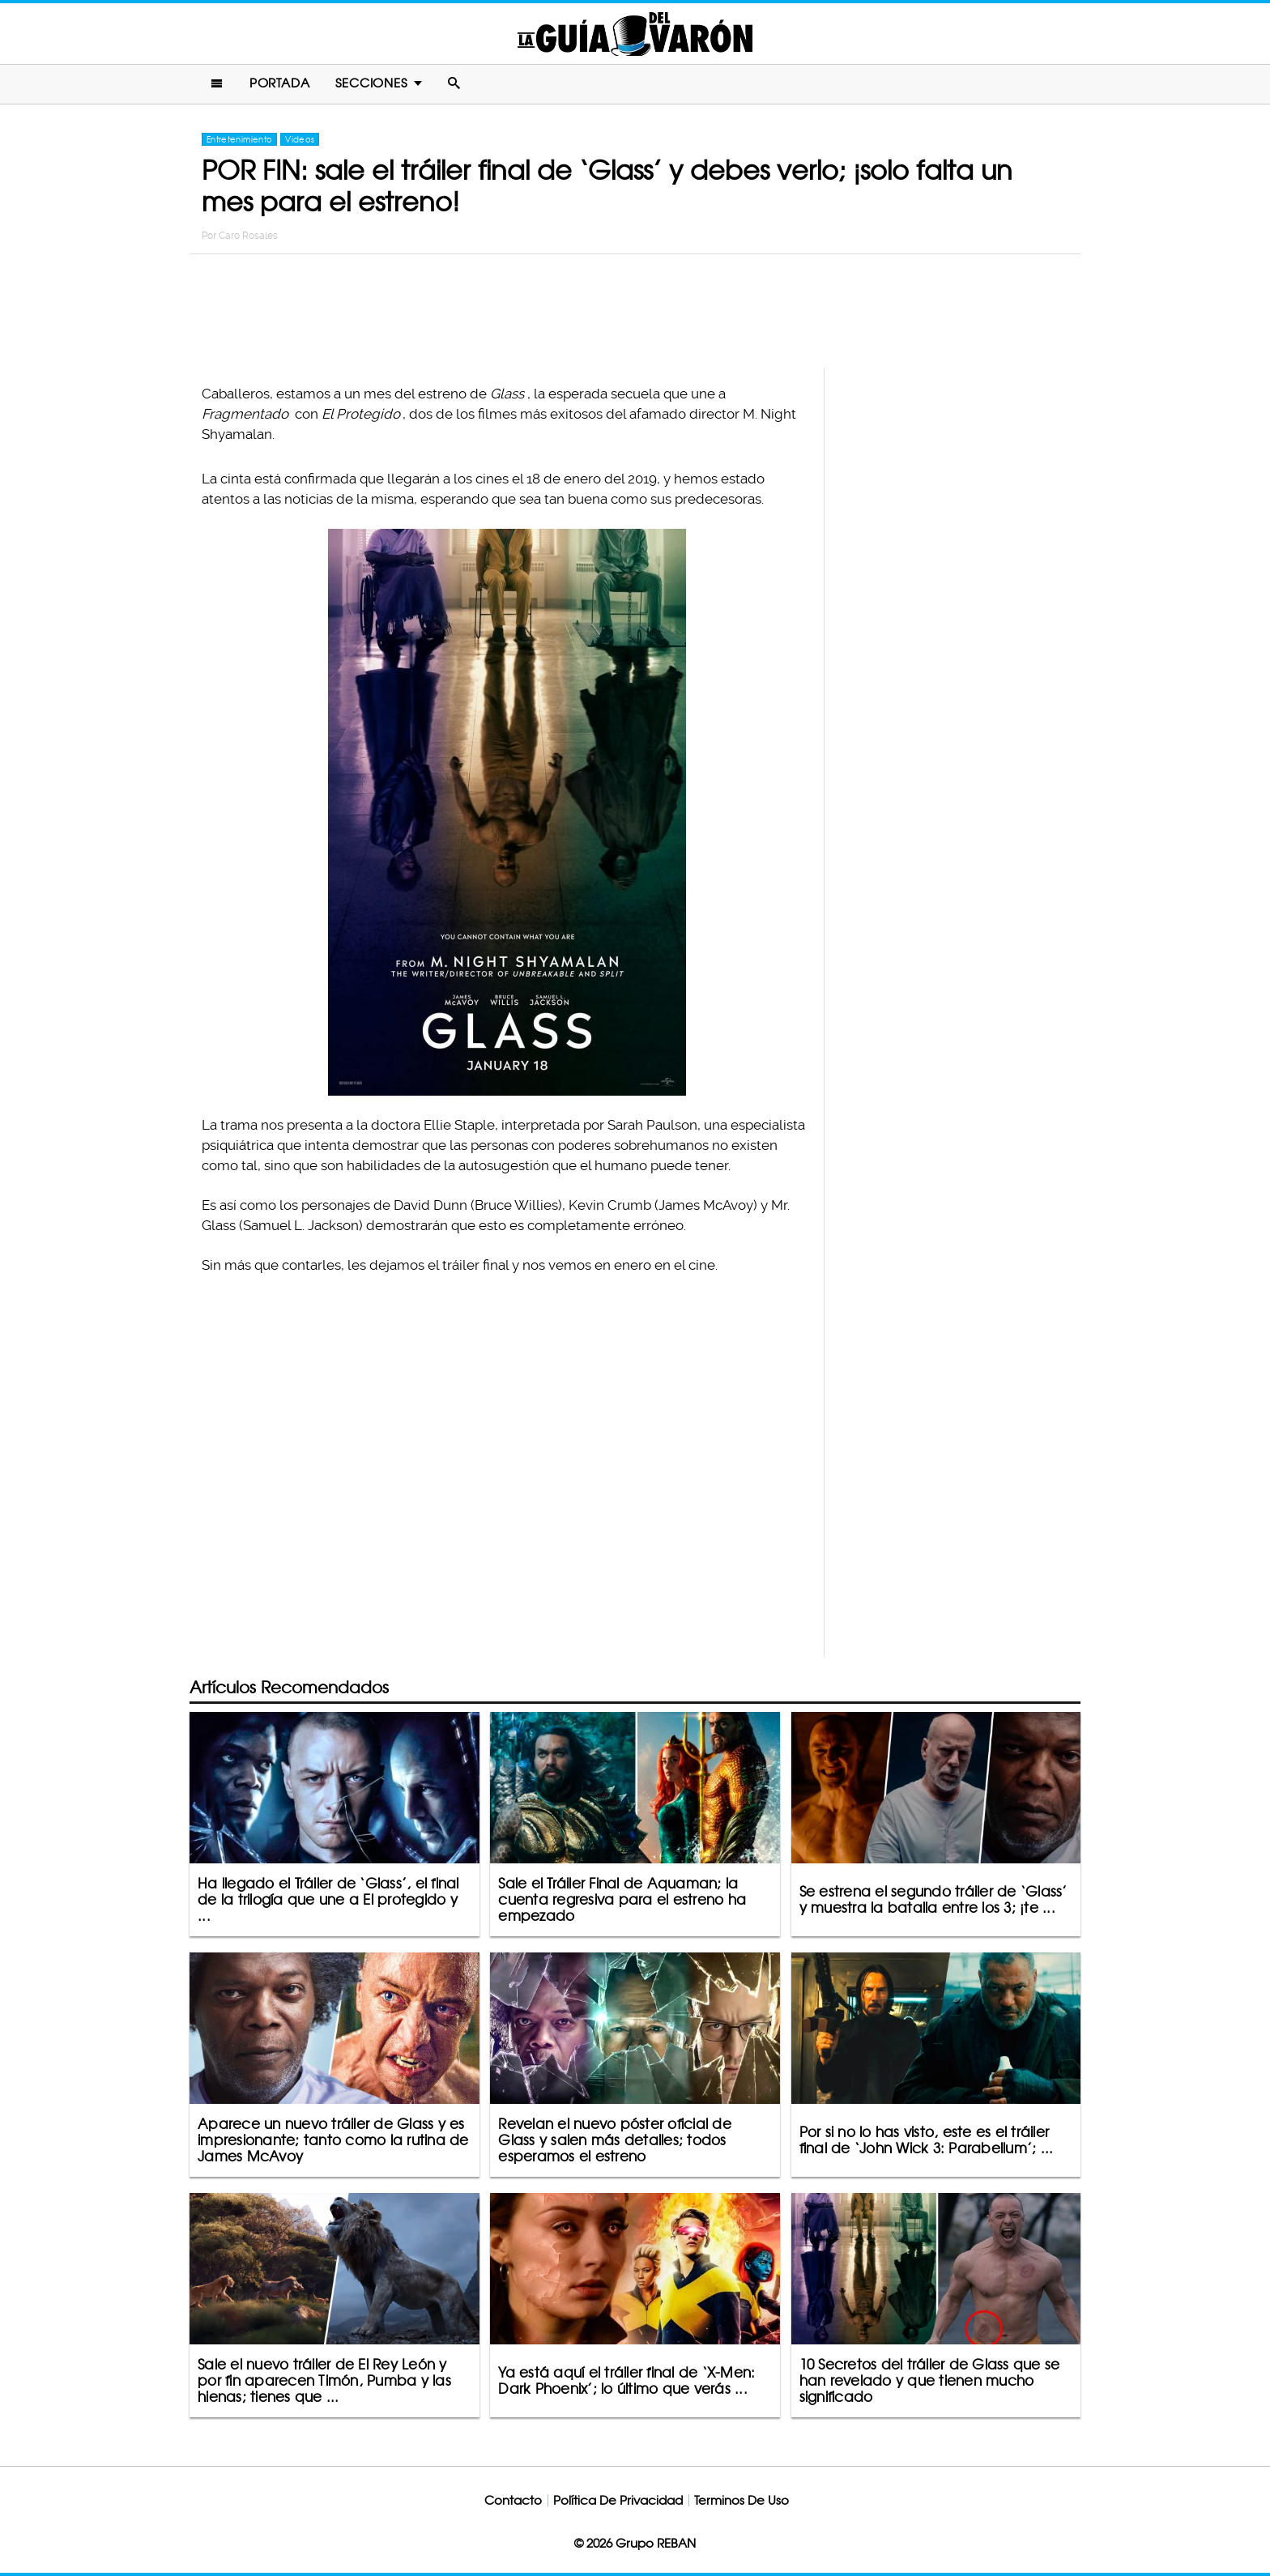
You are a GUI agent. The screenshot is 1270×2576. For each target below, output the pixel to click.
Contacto (513, 2500)
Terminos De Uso (741, 2500)
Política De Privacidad (618, 2500)
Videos (299, 139)
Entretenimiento (239, 139)
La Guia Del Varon (635, 33)
